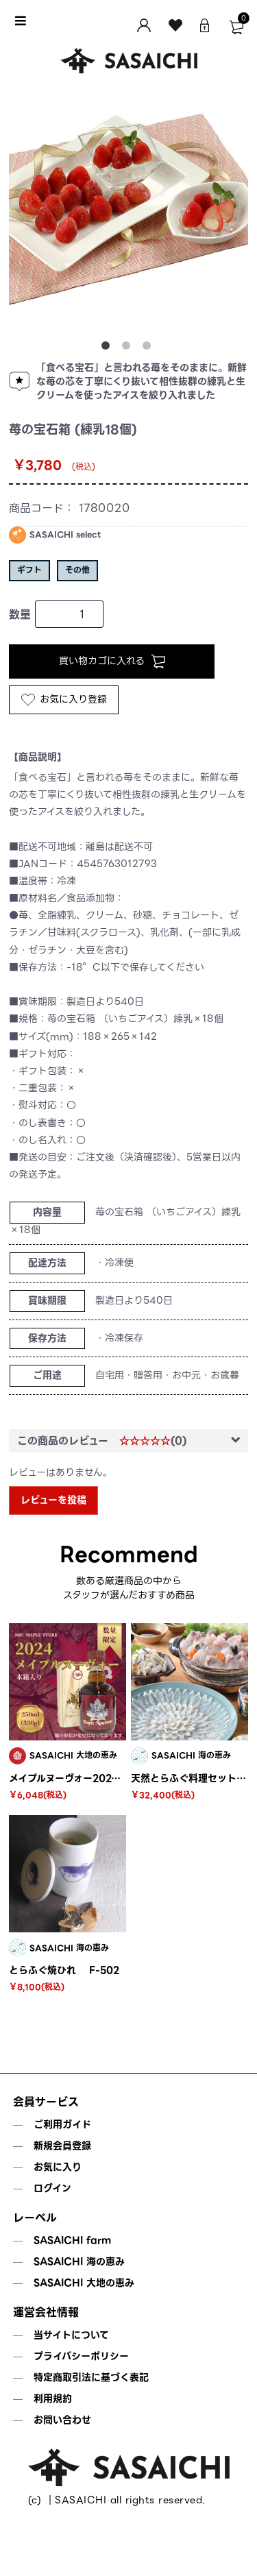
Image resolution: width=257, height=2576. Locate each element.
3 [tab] (149, 348)
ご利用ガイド (62, 2124)
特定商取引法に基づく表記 (91, 2377)
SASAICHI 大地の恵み (84, 2282)
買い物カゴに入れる (112, 660)
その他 (77, 569)
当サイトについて (71, 2334)
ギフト (29, 569)
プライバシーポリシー (81, 2356)
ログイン (52, 2188)
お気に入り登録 (64, 699)
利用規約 (53, 2398)
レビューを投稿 (53, 1499)
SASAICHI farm (72, 2240)
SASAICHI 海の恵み (79, 2261)
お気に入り (58, 2166)
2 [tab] (129, 348)
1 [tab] (108, 348)
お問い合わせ (62, 2419)
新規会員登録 (62, 2145)
